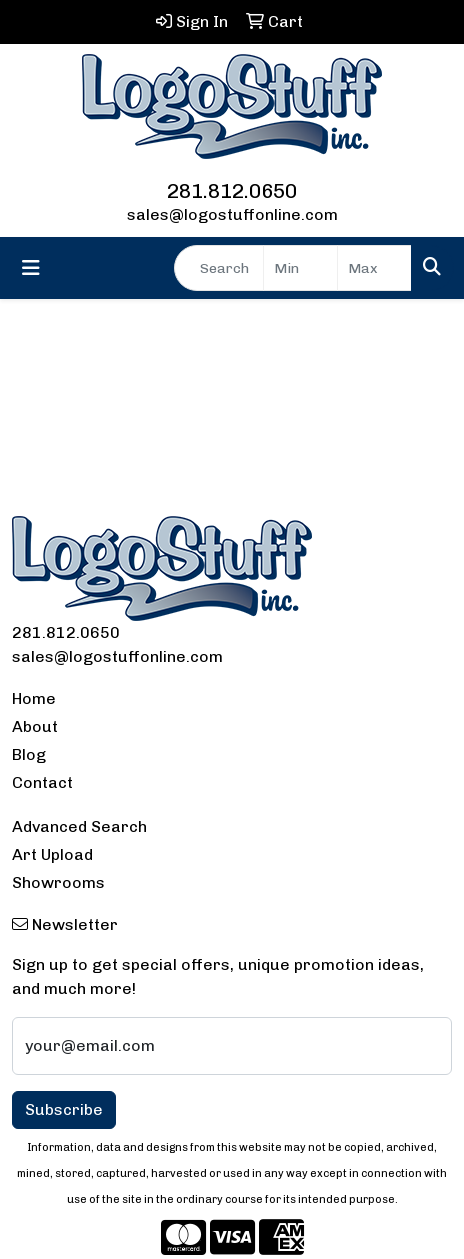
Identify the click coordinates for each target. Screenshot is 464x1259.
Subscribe (64, 1109)
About (35, 726)
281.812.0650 (232, 191)
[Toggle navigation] (31, 268)
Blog (29, 754)
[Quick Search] (219, 268)
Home (34, 698)
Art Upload (52, 854)
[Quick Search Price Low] (300, 268)
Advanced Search (79, 826)
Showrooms (58, 882)
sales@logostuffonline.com (232, 214)
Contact (42, 782)
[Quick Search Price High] (374, 268)
